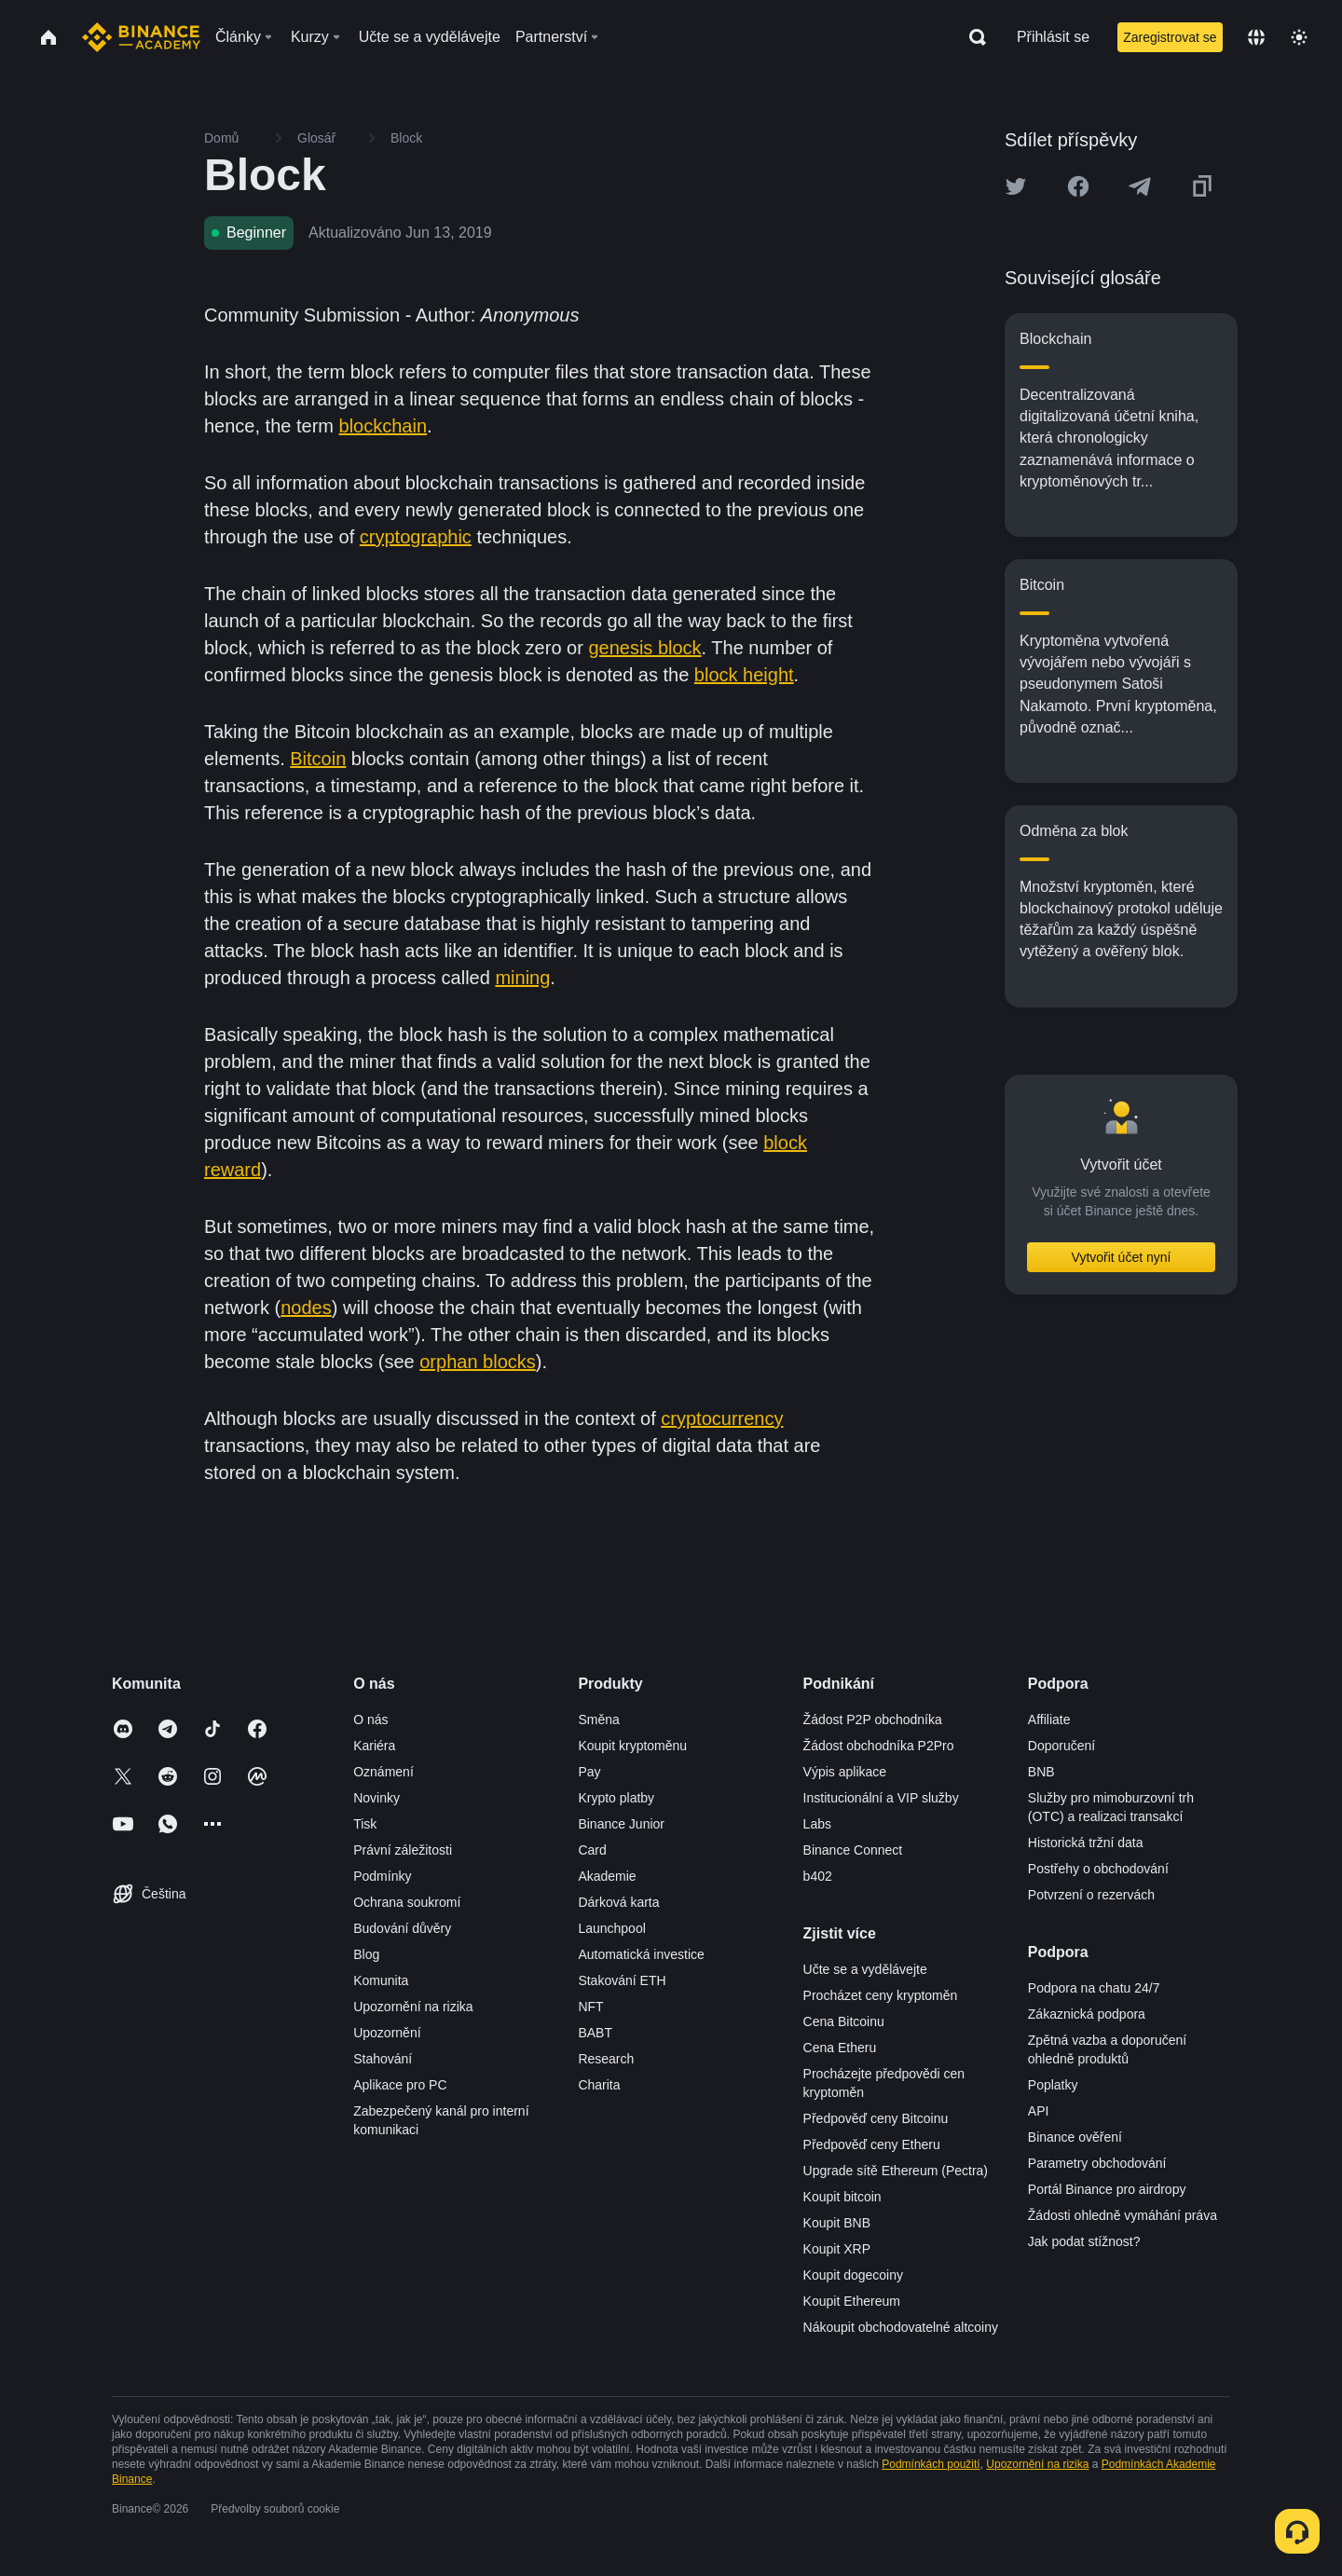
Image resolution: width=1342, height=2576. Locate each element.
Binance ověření (1075, 2137)
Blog (366, 1954)
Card (592, 1850)
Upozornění (386, 2032)
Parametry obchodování (1097, 2163)
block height (744, 675)
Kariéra (374, 1745)
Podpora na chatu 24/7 (1094, 1987)
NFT (590, 2006)
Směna (598, 1719)
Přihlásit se (1053, 37)
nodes (306, 1307)
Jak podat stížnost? (1084, 2241)
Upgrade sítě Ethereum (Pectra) (895, 2170)
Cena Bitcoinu (843, 2021)
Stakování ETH (621, 1980)
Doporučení (1061, 1745)
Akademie (607, 1876)
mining (522, 977)
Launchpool (611, 1928)
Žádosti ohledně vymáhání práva (1122, 2215)
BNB (1041, 1771)
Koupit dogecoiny (853, 2275)
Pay (589, 1771)
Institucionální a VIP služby (881, 1797)
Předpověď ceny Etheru (871, 2144)
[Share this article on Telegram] (1140, 186)
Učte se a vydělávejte (865, 1969)
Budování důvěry (402, 1928)
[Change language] (1256, 37)
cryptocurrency (722, 1418)
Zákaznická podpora (1086, 2014)
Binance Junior (621, 1823)
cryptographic (416, 537)
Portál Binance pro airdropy (1107, 2189)
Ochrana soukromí (406, 1902)
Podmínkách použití (930, 2464)
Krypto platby (616, 1797)
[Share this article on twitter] (1016, 186)
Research (606, 2058)
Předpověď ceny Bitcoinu (876, 2118)
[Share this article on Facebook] (1078, 186)
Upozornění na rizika (412, 2006)
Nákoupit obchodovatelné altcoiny (900, 2327)
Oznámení (383, 1771)
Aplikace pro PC (399, 2084)
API (1038, 2110)
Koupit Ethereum (851, 2301)
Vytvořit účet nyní (1121, 1257)
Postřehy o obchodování (1098, 1868)
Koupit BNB (836, 2222)
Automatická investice (641, 1954)
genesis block (644, 647)
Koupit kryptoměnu (632, 1745)
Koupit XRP (836, 2248)
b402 (817, 1876)
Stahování (382, 2058)
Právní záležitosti (402, 1850)
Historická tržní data (1085, 1842)
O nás (370, 1719)
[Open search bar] (972, 37)
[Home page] (141, 37)
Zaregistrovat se (1169, 37)
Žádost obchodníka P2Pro (878, 1745)
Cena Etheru (840, 2047)
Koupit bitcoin (842, 2196)
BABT (595, 2032)
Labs (817, 1823)
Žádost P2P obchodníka (872, 1719)
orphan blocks (477, 1361)
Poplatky (1053, 2084)
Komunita (380, 1980)
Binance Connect (853, 1850)
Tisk (365, 1823)
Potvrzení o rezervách (1091, 1894)
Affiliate (1049, 1719)
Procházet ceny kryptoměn (880, 1995)
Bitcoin (318, 758)
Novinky (376, 1797)
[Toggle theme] (1299, 37)
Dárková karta (618, 1902)
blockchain (383, 426)
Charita (599, 2084)
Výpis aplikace (845, 1771)
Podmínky (382, 1876)
